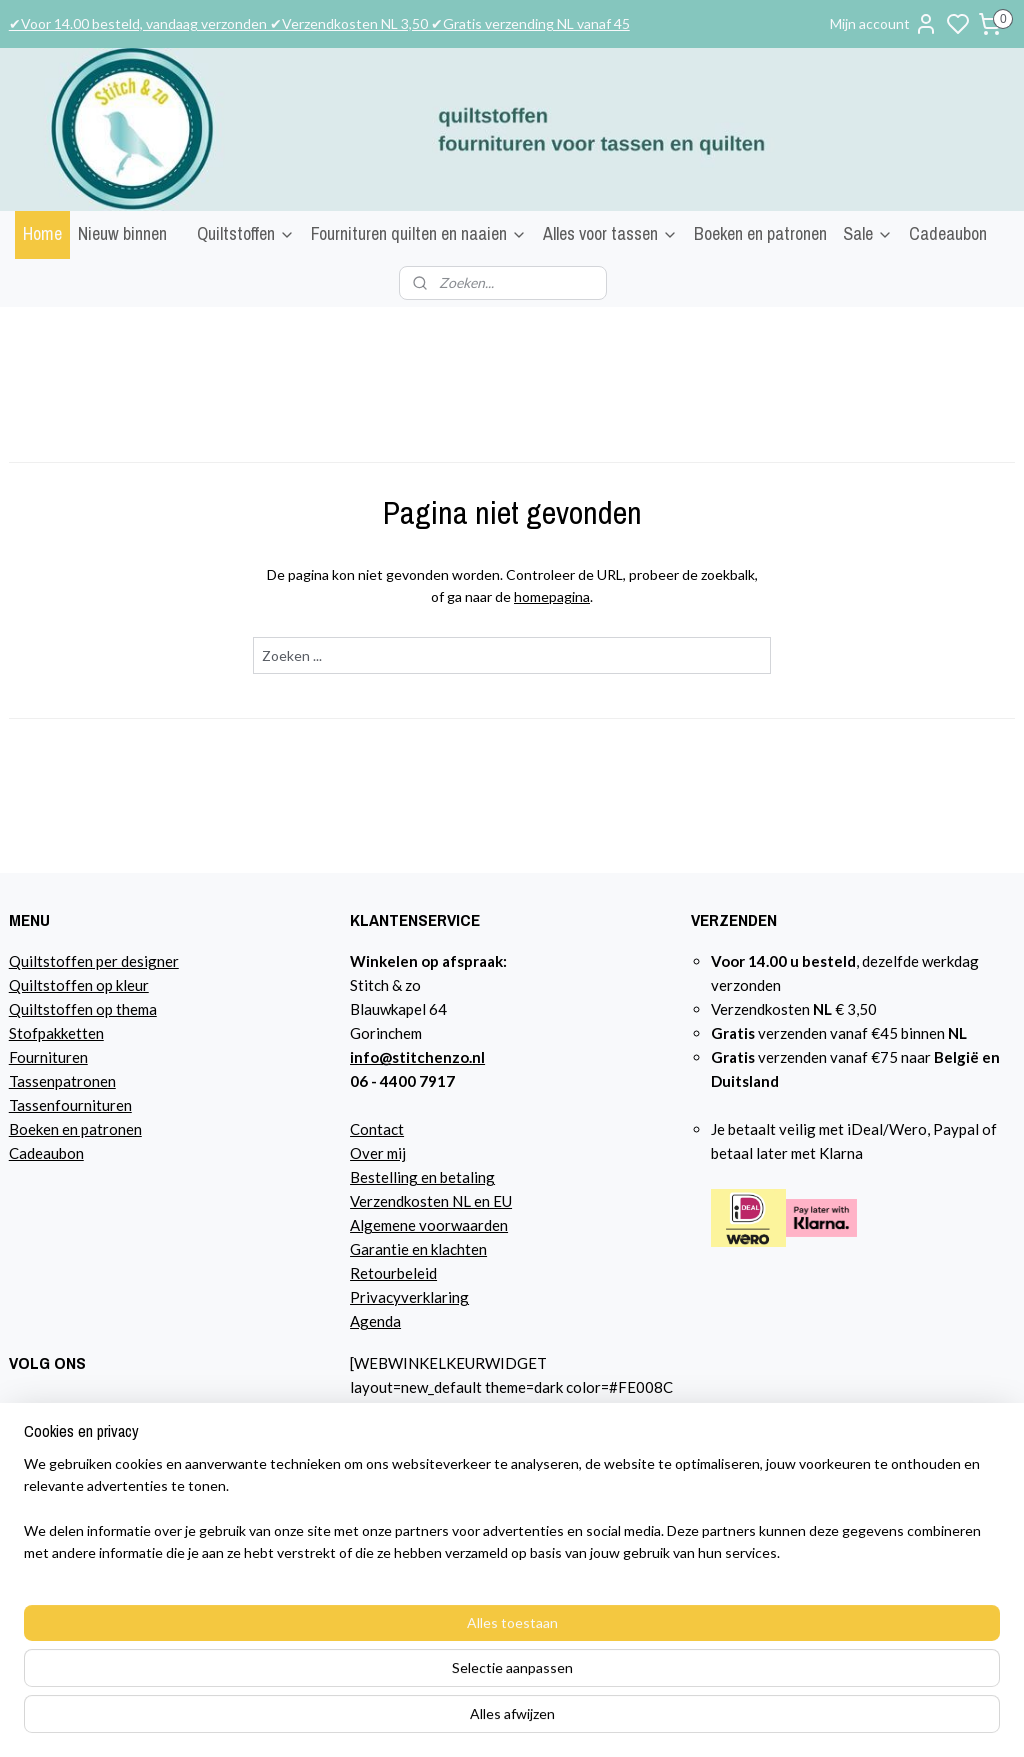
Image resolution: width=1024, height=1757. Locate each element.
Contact (377, 1129)
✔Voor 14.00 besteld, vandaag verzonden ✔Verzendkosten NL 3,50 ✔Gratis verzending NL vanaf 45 (319, 23)
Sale (868, 233)
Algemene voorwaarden (429, 1225)
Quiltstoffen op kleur (79, 985)
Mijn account (884, 24)
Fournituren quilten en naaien (419, 233)
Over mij (378, 1153)
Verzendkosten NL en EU (431, 1201)
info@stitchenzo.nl (417, 1057)
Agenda (375, 1321)
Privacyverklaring (409, 1297)
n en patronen (96, 1129)
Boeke (30, 1129)
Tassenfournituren (70, 1105)
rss (732, 1720)
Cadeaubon (948, 233)
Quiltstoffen (246, 233)
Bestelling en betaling (422, 1177)
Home (42, 233)
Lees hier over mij (67, 1529)
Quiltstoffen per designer (94, 961)
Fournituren (48, 1057)
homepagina (552, 596)
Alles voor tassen (610, 233)
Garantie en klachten (418, 1249)
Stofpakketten (56, 1033)
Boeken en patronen (760, 233)
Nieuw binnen (122, 233)
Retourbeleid (393, 1273)
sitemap (696, 1720)
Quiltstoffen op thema (83, 1009)
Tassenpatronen (62, 1081)
